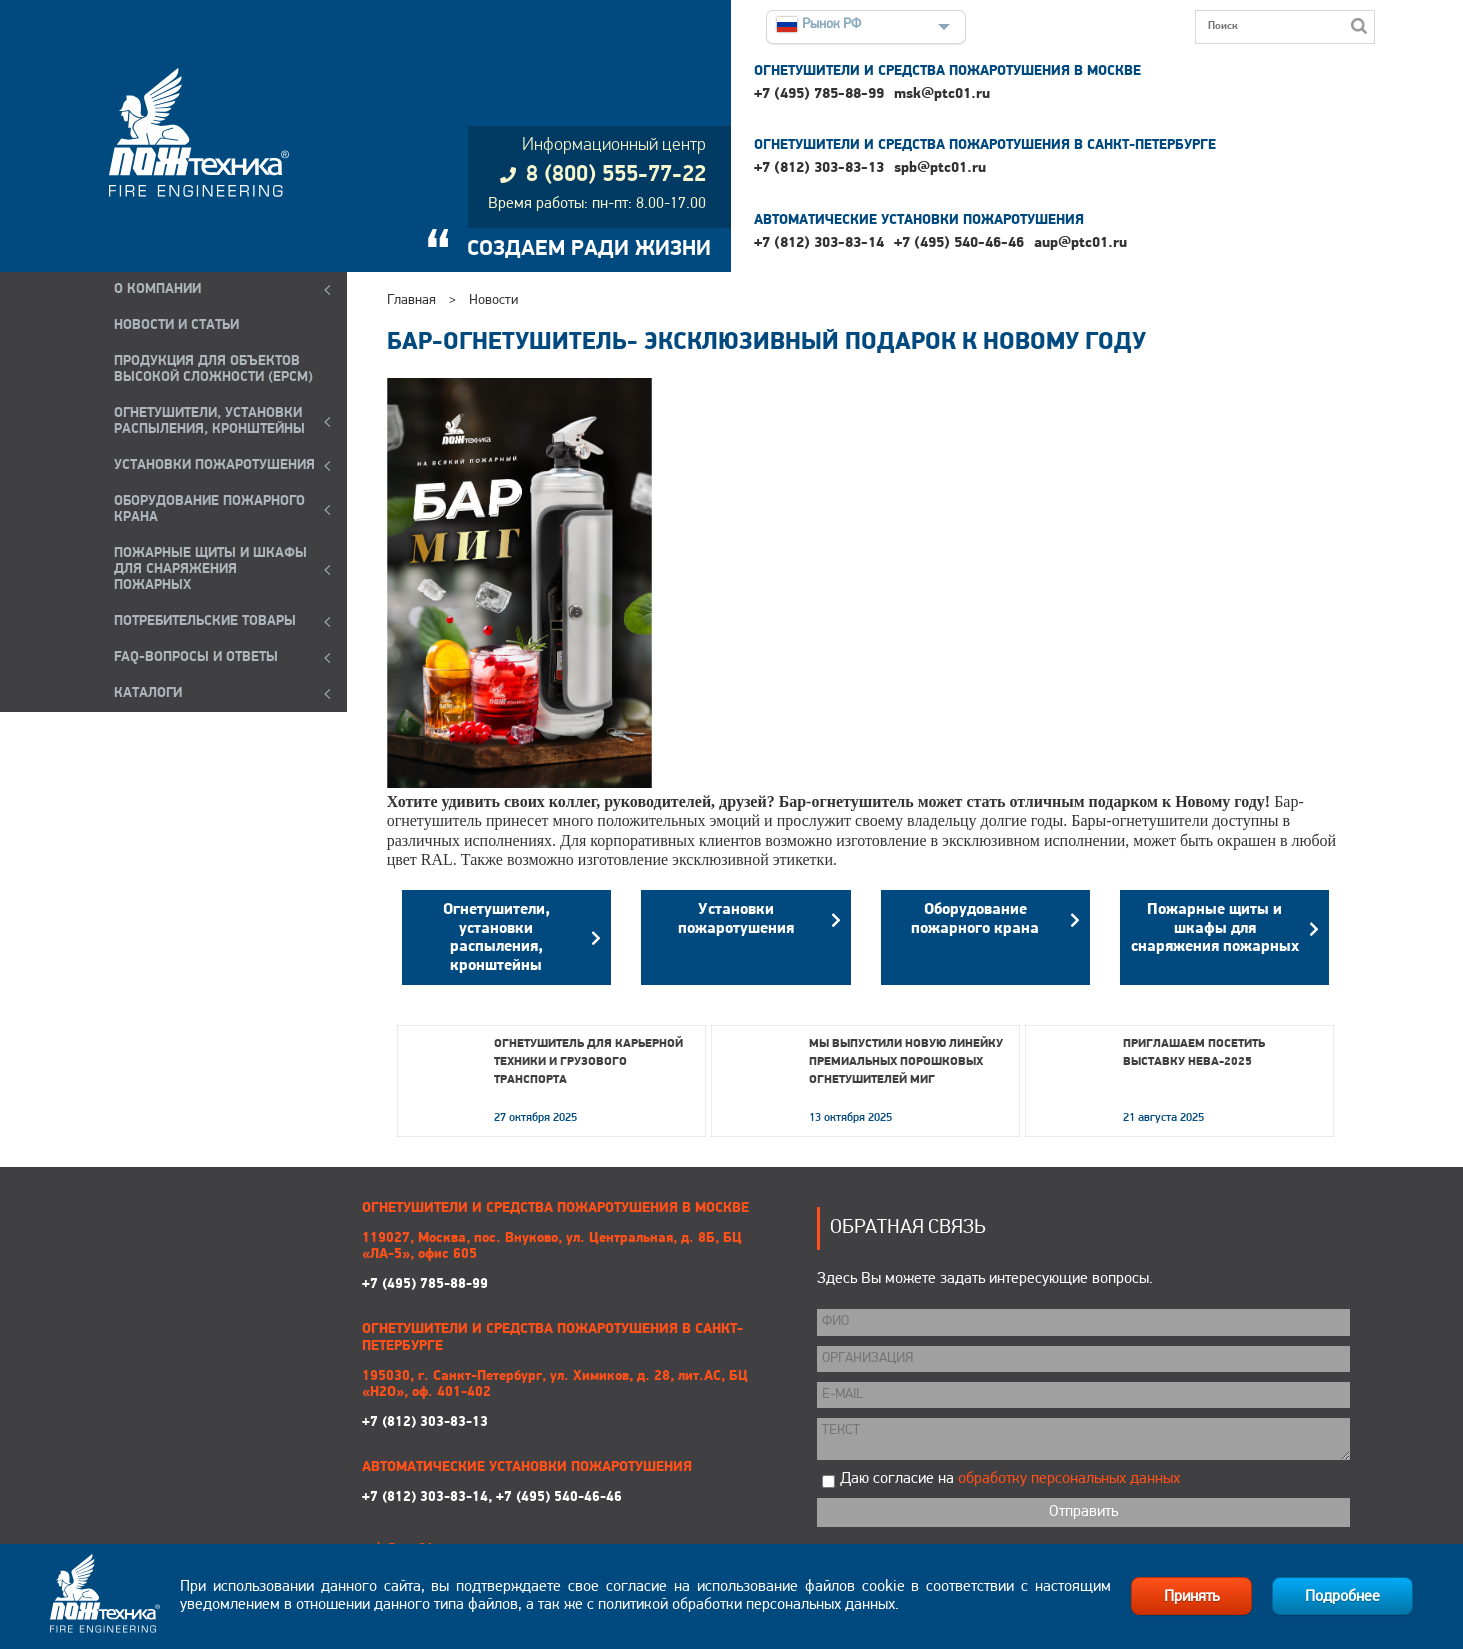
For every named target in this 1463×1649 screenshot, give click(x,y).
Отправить (1083, 1512)
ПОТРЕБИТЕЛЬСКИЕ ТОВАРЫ (205, 621)
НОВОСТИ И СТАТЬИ (176, 325)
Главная (411, 300)
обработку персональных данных (1069, 1479)
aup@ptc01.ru (1080, 243)
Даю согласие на (1010, 1479)
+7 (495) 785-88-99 (819, 94)
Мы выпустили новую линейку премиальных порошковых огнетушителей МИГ (906, 1062)
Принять (1191, 1597)
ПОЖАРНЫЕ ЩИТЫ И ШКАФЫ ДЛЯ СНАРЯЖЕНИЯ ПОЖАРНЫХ (210, 569)
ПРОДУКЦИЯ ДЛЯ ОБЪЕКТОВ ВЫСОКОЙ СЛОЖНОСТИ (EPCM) (213, 369)
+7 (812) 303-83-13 (819, 168)
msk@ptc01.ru (942, 94)
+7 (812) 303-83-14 (819, 243)
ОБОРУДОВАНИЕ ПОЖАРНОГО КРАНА (209, 509)
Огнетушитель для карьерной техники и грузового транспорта (588, 1062)
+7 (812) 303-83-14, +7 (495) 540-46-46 (492, 1497)
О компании (157, 289)
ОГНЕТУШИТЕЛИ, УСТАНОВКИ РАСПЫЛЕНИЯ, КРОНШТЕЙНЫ (209, 421)
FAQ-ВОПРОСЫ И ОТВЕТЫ (196, 657)
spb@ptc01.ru (940, 168)
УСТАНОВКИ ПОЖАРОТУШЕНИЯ (214, 465)
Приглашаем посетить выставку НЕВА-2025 (1194, 1053)
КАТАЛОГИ (148, 693)
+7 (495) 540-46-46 (959, 243)
